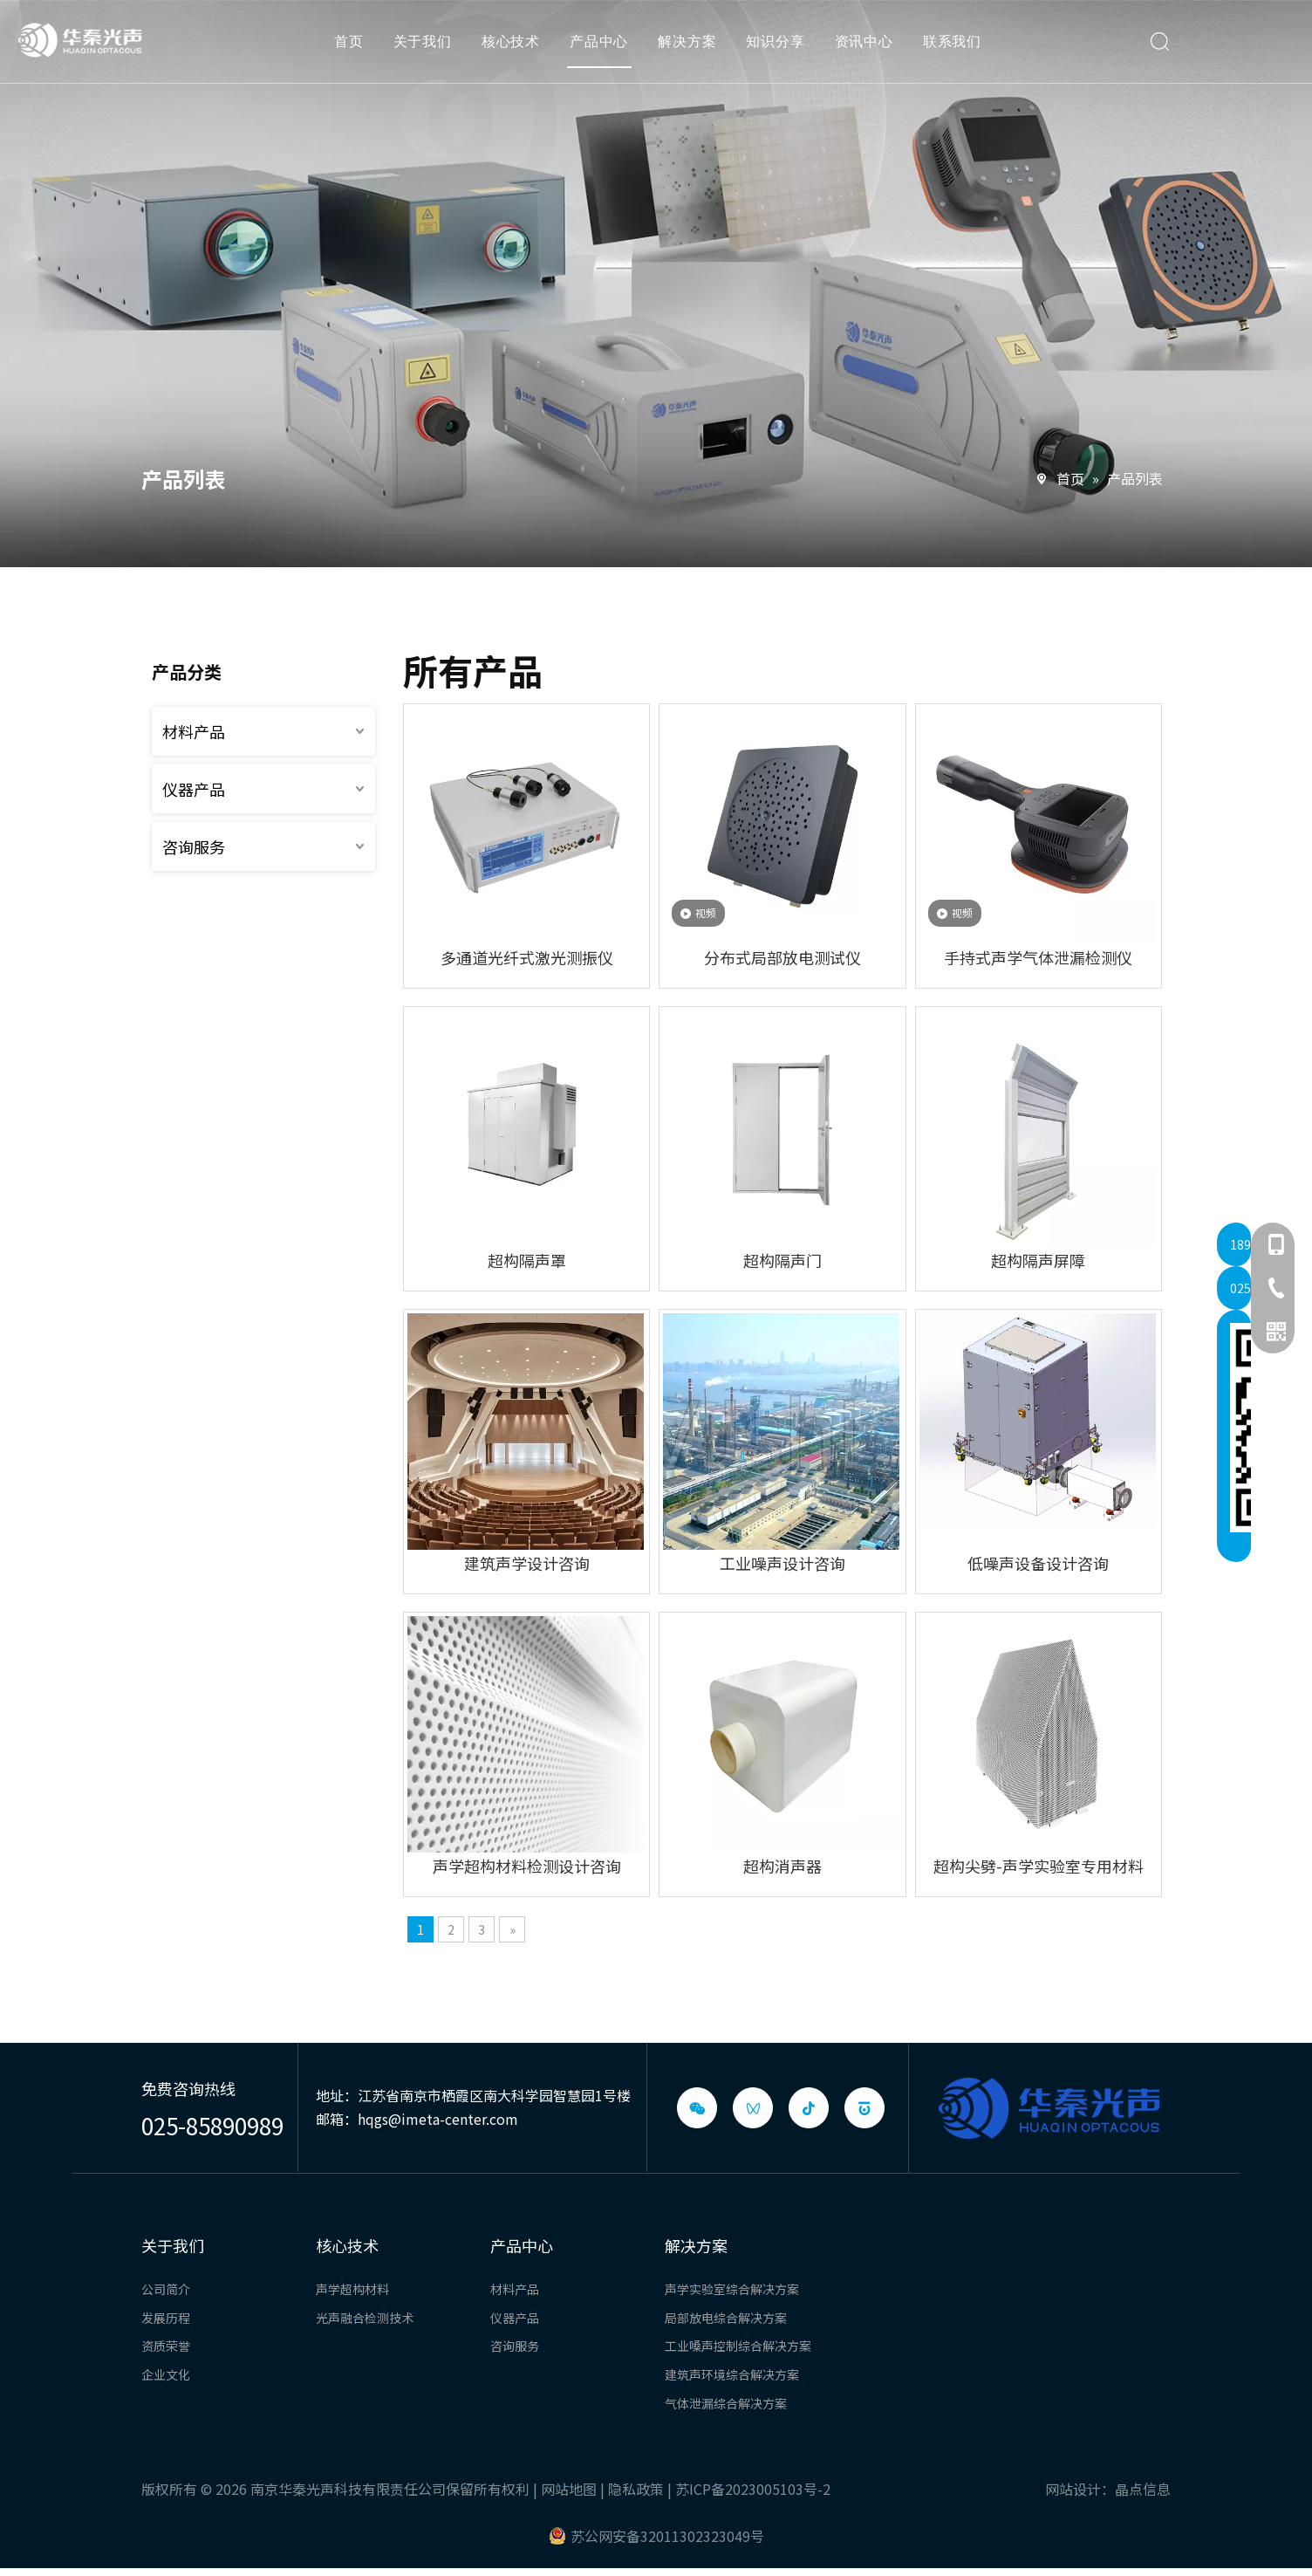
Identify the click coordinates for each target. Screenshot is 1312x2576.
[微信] (697, 2107)
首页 (354, 48)
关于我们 (428, 48)
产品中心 (605, 48)
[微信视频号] (753, 2107)
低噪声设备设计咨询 (1038, 1563)
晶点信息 (1143, 2488)
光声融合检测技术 (364, 2317)
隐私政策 (636, 2488)
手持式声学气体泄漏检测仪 (1038, 957)
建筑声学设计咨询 (527, 1563)
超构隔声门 (782, 1260)
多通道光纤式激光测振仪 (527, 957)
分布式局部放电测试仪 (782, 957)
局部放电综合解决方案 (726, 2317)
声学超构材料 (352, 2289)
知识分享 (781, 48)
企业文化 (165, 2374)
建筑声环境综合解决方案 (732, 2374)
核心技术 (516, 48)
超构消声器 (782, 1865)
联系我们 (957, 48)
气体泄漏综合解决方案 (726, 2403)
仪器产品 (193, 789)
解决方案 (693, 48)
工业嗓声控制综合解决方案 (738, 2345)
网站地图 (569, 2488)
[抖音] (809, 2107)
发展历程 (165, 2317)
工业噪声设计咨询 (782, 1563)
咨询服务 (193, 846)
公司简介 (165, 2289)
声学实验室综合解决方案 (732, 2289)
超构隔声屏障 (1038, 1260)
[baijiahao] (864, 2107)
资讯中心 (869, 48)
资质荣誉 (165, 2345)
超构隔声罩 (527, 1260)
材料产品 (193, 731)
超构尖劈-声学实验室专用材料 (1038, 1865)
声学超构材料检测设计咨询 (527, 1865)
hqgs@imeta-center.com (438, 2118)
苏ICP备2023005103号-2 (752, 2488)
